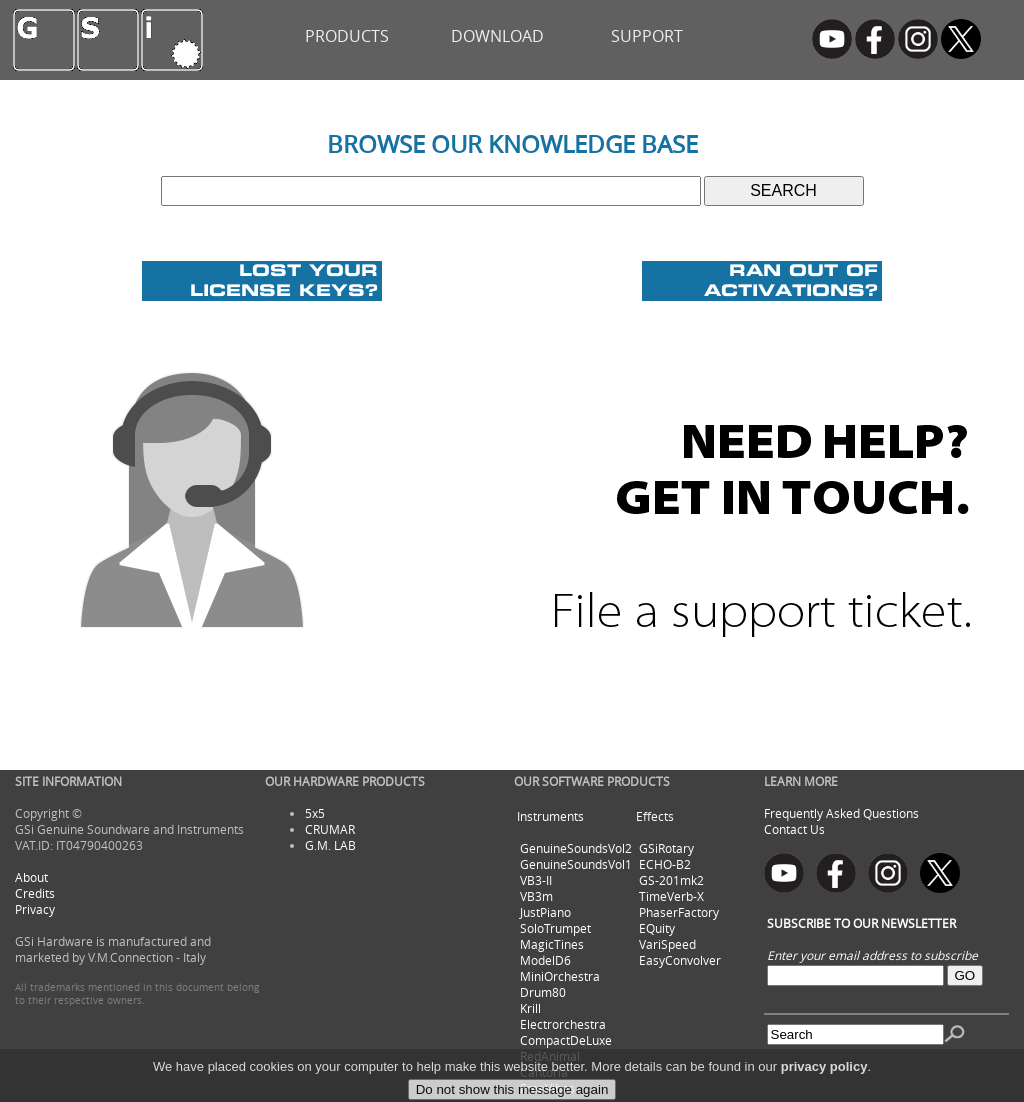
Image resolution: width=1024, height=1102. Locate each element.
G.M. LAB (330, 845)
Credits (35, 893)
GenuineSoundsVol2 (576, 848)
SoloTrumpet (555, 928)
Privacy (35, 909)
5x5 (315, 813)
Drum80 (543, 992)
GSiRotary (666, 848)
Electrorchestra (563, 1024)
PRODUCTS (347, 36)
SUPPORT (647, 36)
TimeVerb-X (671, 896)
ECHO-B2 (665, 864)
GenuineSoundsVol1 (576, 864)
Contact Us (794, 829)
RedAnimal (550, 1056)
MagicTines (552, 944)
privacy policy (824, 1081)
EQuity (657, 928)
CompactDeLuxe (566, 1040)
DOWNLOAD (497, 36)
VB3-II (536, 880)
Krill (530, 1008)
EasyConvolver (680, 960)
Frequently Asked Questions (841, 813)
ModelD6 (545, 960)
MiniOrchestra (560, 976)
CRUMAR (330, 829)
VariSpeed (667, 944)
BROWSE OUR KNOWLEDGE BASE (512, 144)
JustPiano (545, 912)
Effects (655, 816)
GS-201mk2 (671, 880)
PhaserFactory (679, 912)
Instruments (550, 816)
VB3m (536, 896)
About (31, 877)
